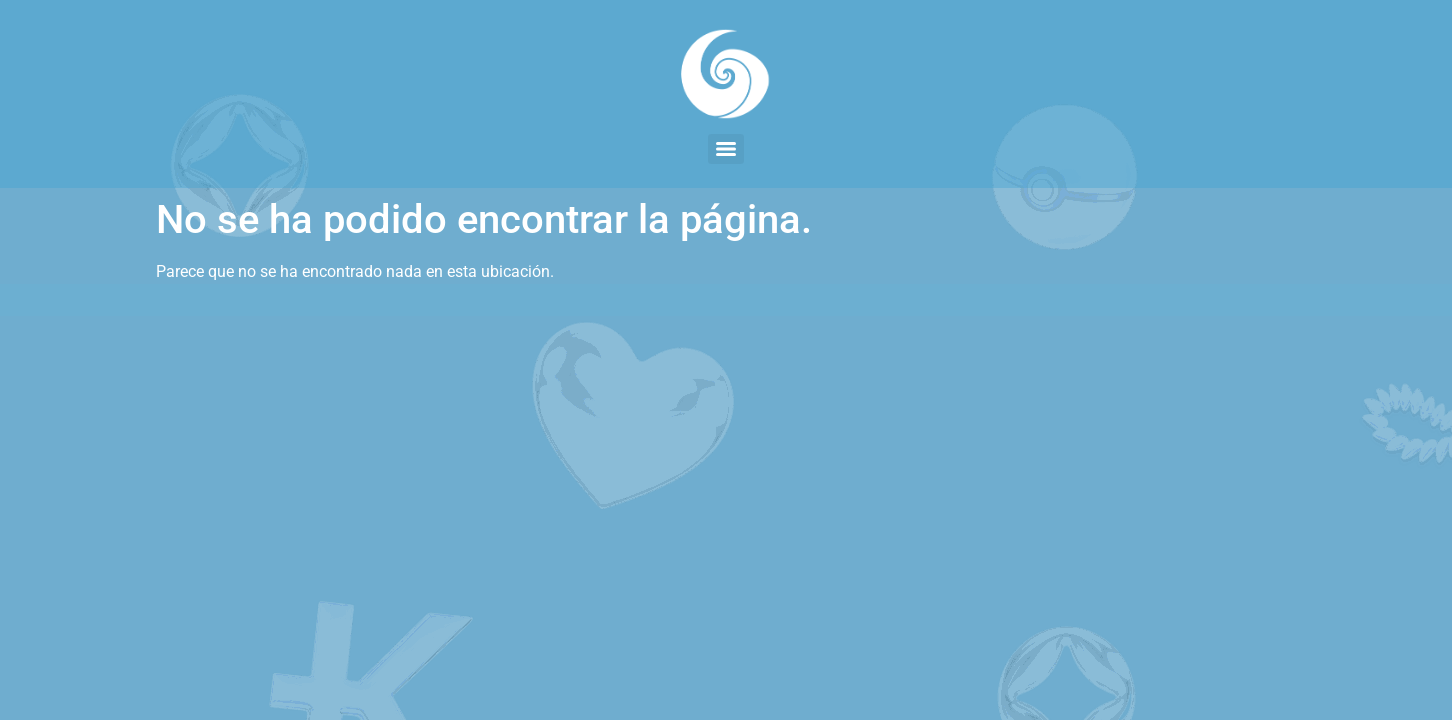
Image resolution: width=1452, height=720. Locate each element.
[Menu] (726, 149)
